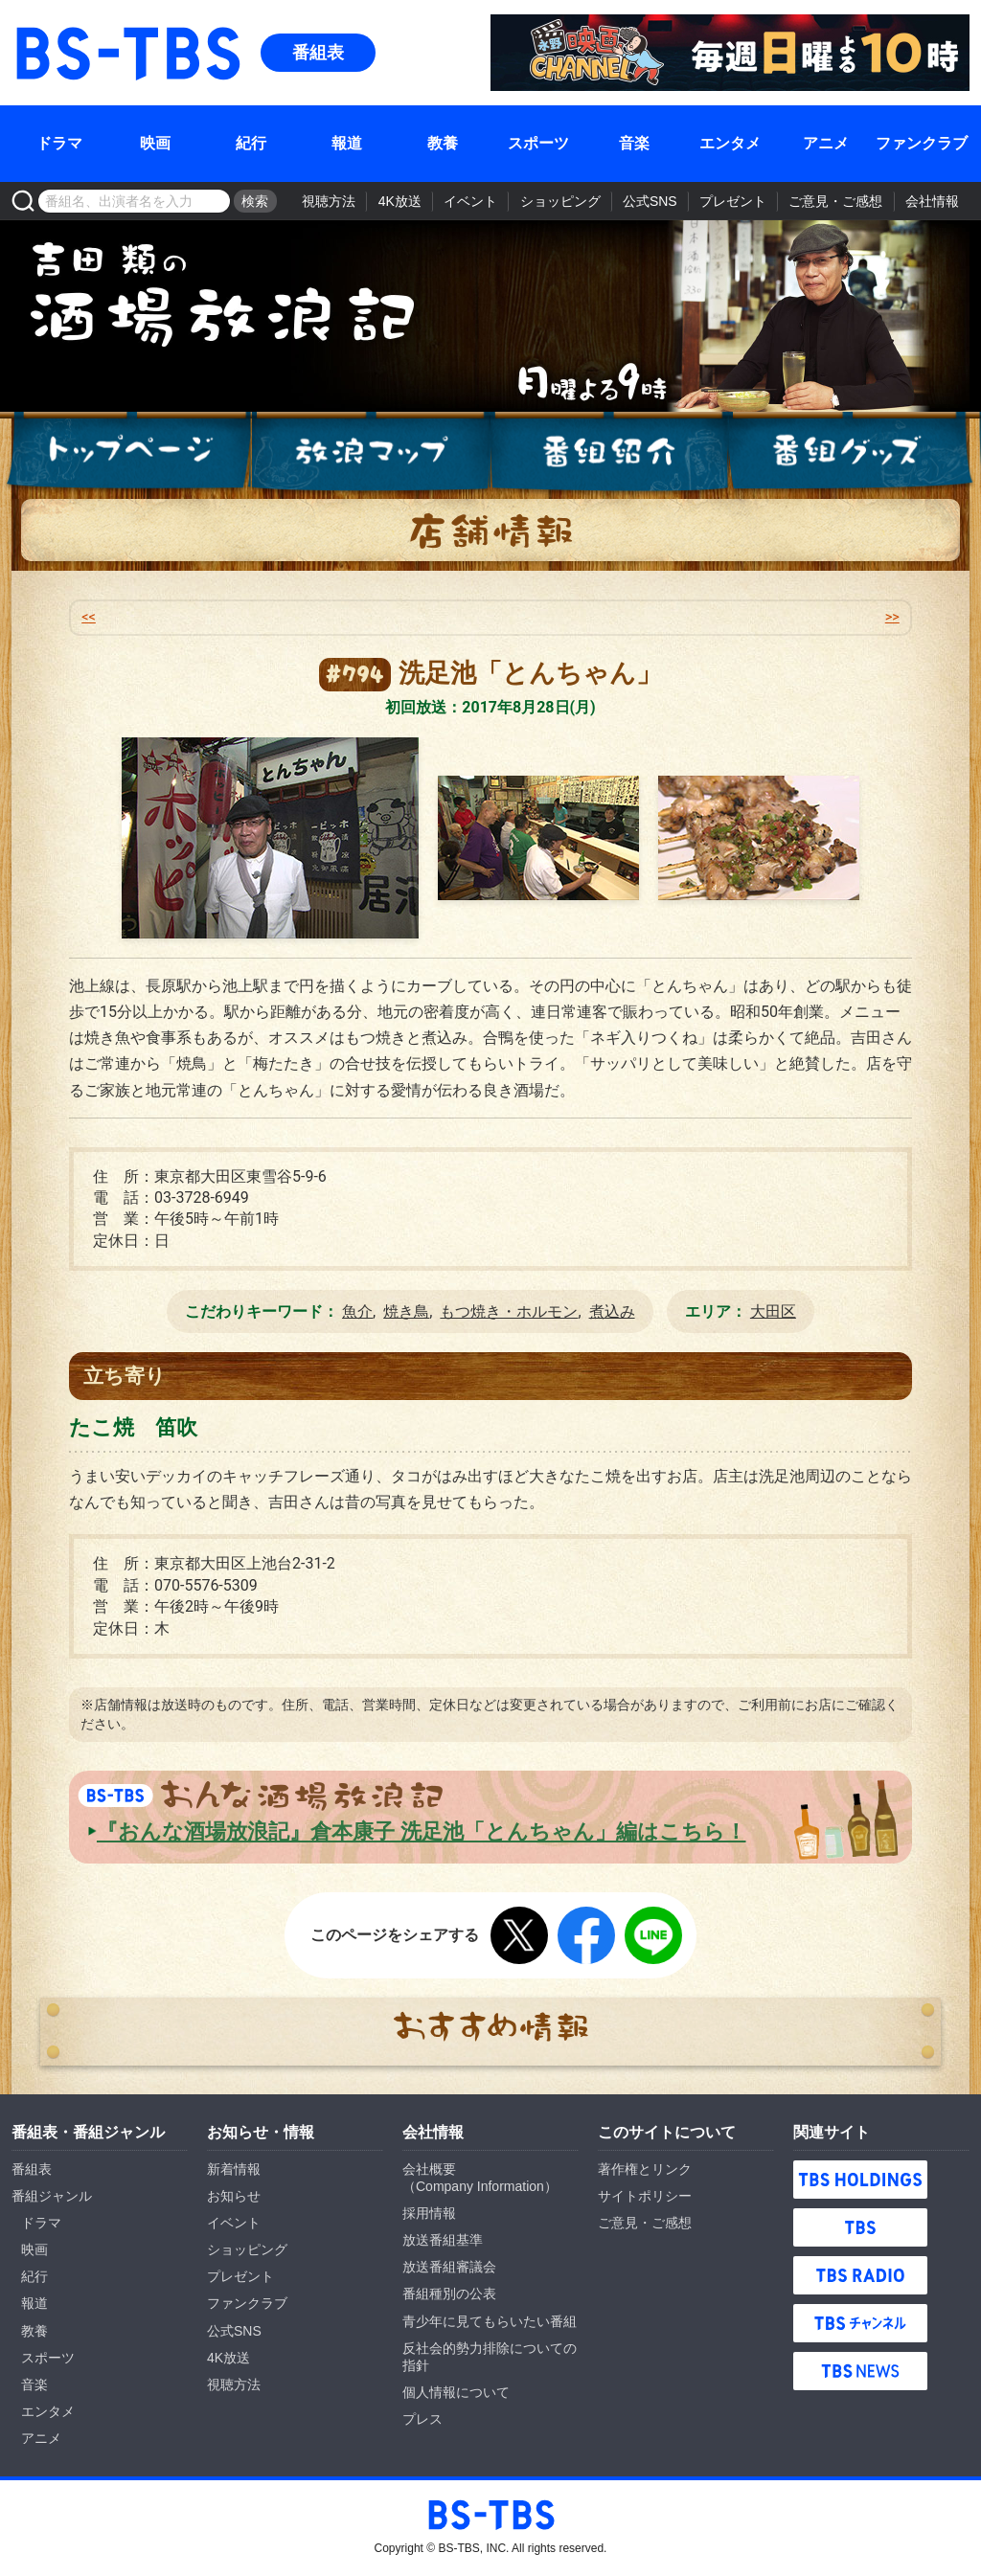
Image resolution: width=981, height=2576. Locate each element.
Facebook (586, 1935)
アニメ (826, 143)
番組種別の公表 (449, 2293)
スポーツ (538, 143)
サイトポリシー (645, 2195)
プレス (422, 2419)
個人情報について (456, 2392)
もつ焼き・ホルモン (509, 1311)
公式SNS (650, 201)
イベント (470, 201)
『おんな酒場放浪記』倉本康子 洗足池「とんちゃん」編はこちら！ (421, 1831)
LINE (653, 1935)
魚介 (357, 1311)
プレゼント (732, 201)
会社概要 (429, 2169)
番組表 (318, 52)
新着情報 (234, 2169)
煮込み (612, 1311)
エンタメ (730, 143)
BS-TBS (39, 25)
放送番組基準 (442, 2240)
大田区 (773, 1311)
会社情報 (932, 201)
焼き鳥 (406, 1311)
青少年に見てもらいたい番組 (489, 2321)
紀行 (251, 143)
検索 (254, 201)
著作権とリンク (645, 2169)
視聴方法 (328, 201)
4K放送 (400, 201)
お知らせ (234, 2195)
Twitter (519, 1935)
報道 (346, 143)
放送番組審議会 (449, 2266)
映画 (155, 143)
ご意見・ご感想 (835, 201)
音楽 (634, 143)
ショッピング (560, 201)
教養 (442, 143)
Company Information (480, 2186)
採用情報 (429, 2213)
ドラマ (59, 143)
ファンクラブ (922, 143)
